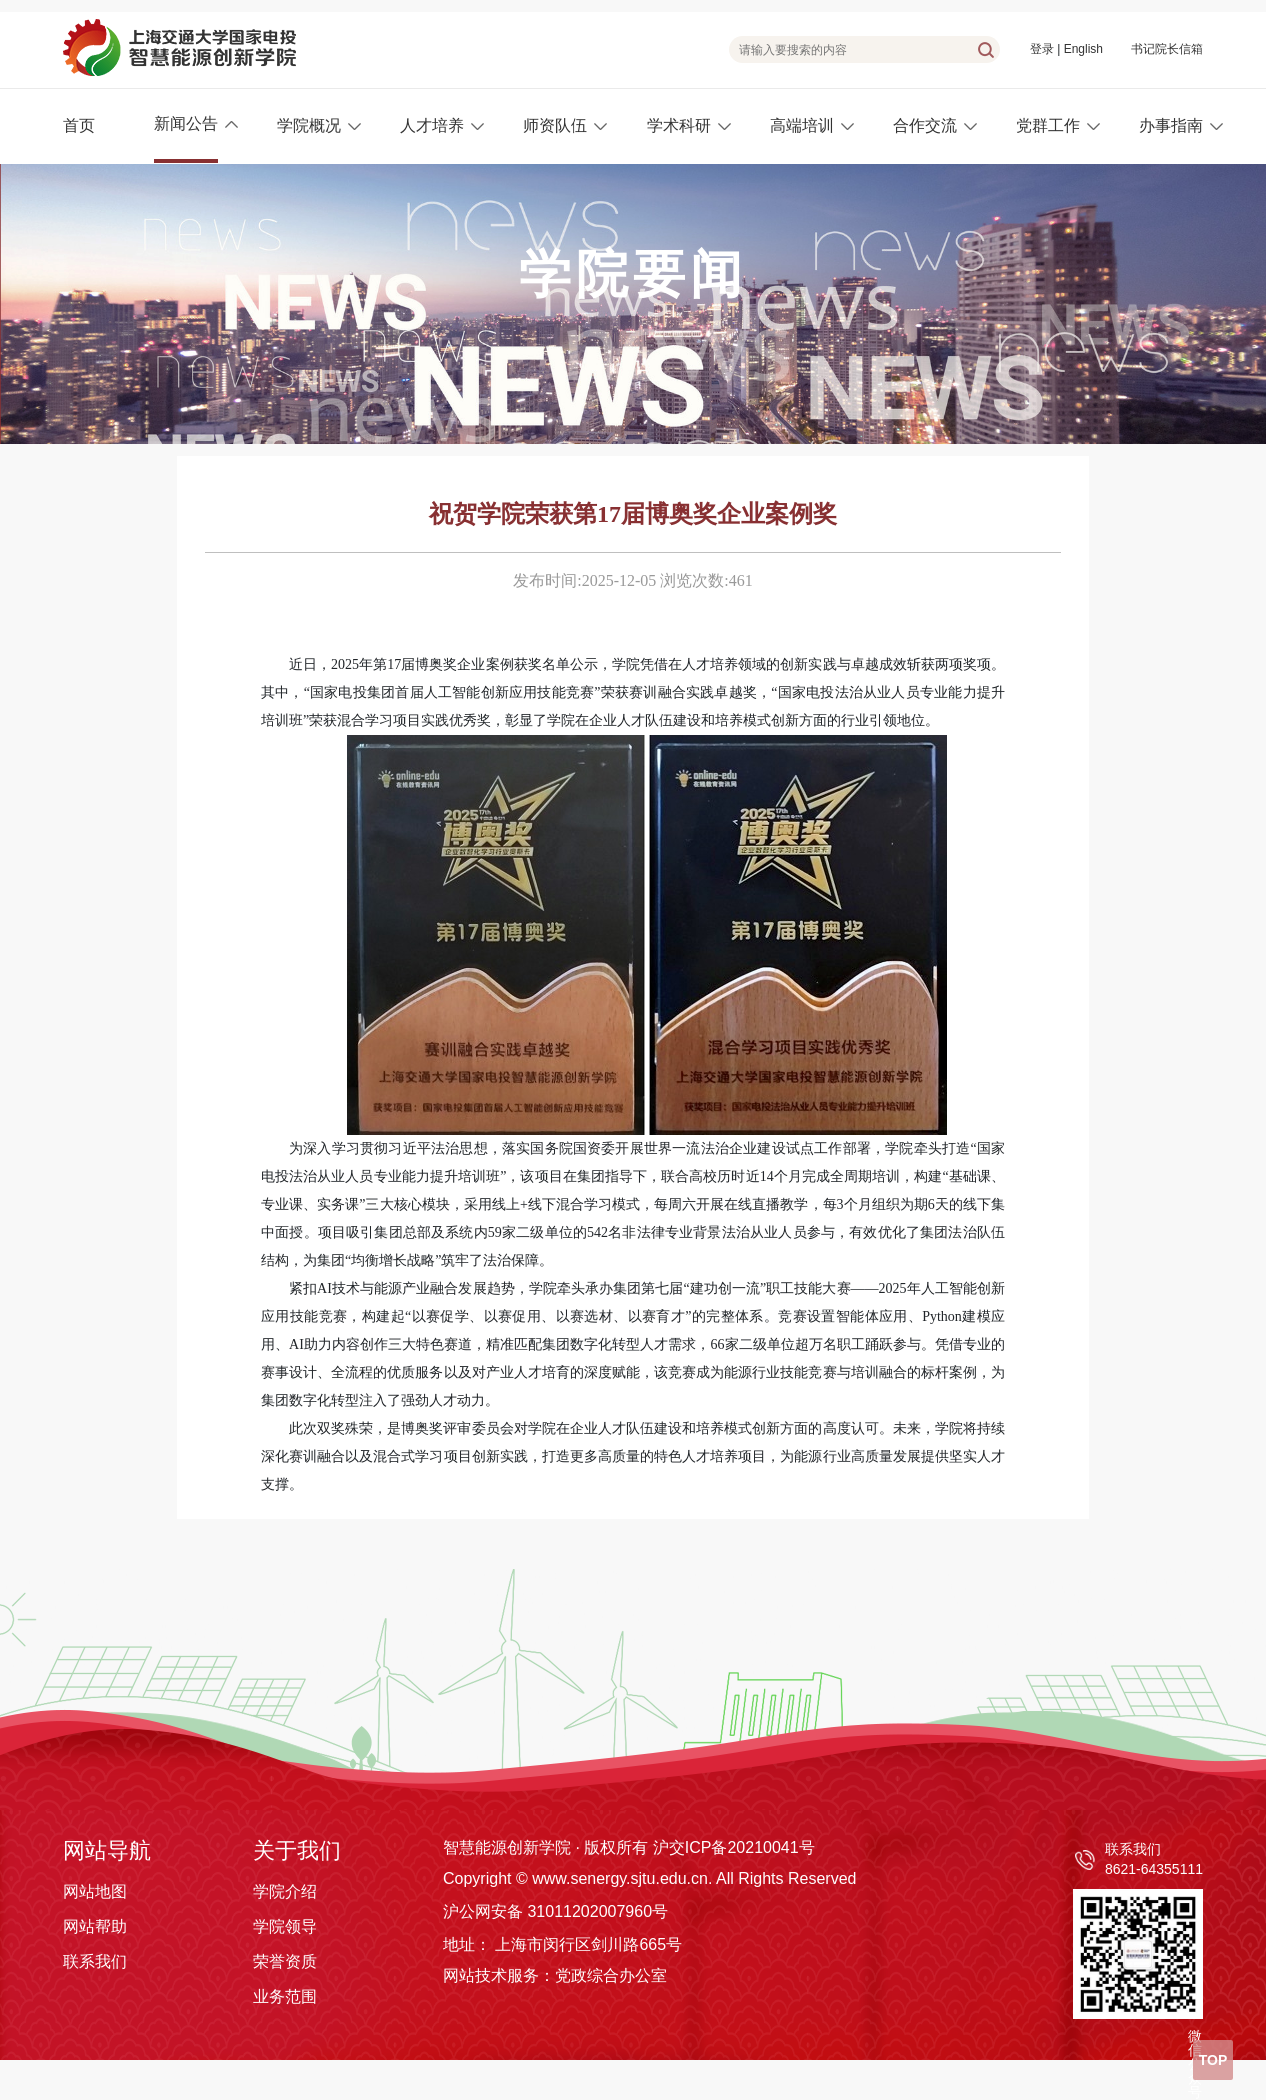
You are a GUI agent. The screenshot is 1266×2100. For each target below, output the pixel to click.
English (1083, 49)
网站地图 (95, 1891)
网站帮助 (95, 1926)
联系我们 (95, 1961)
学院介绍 (285, 1891)
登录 (1042, 49)
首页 (79, 125)
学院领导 (285, 1926)
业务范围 (285, 1996)
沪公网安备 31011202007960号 (555, 1911)
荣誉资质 (285, 1961)
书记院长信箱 (1167, 49)
